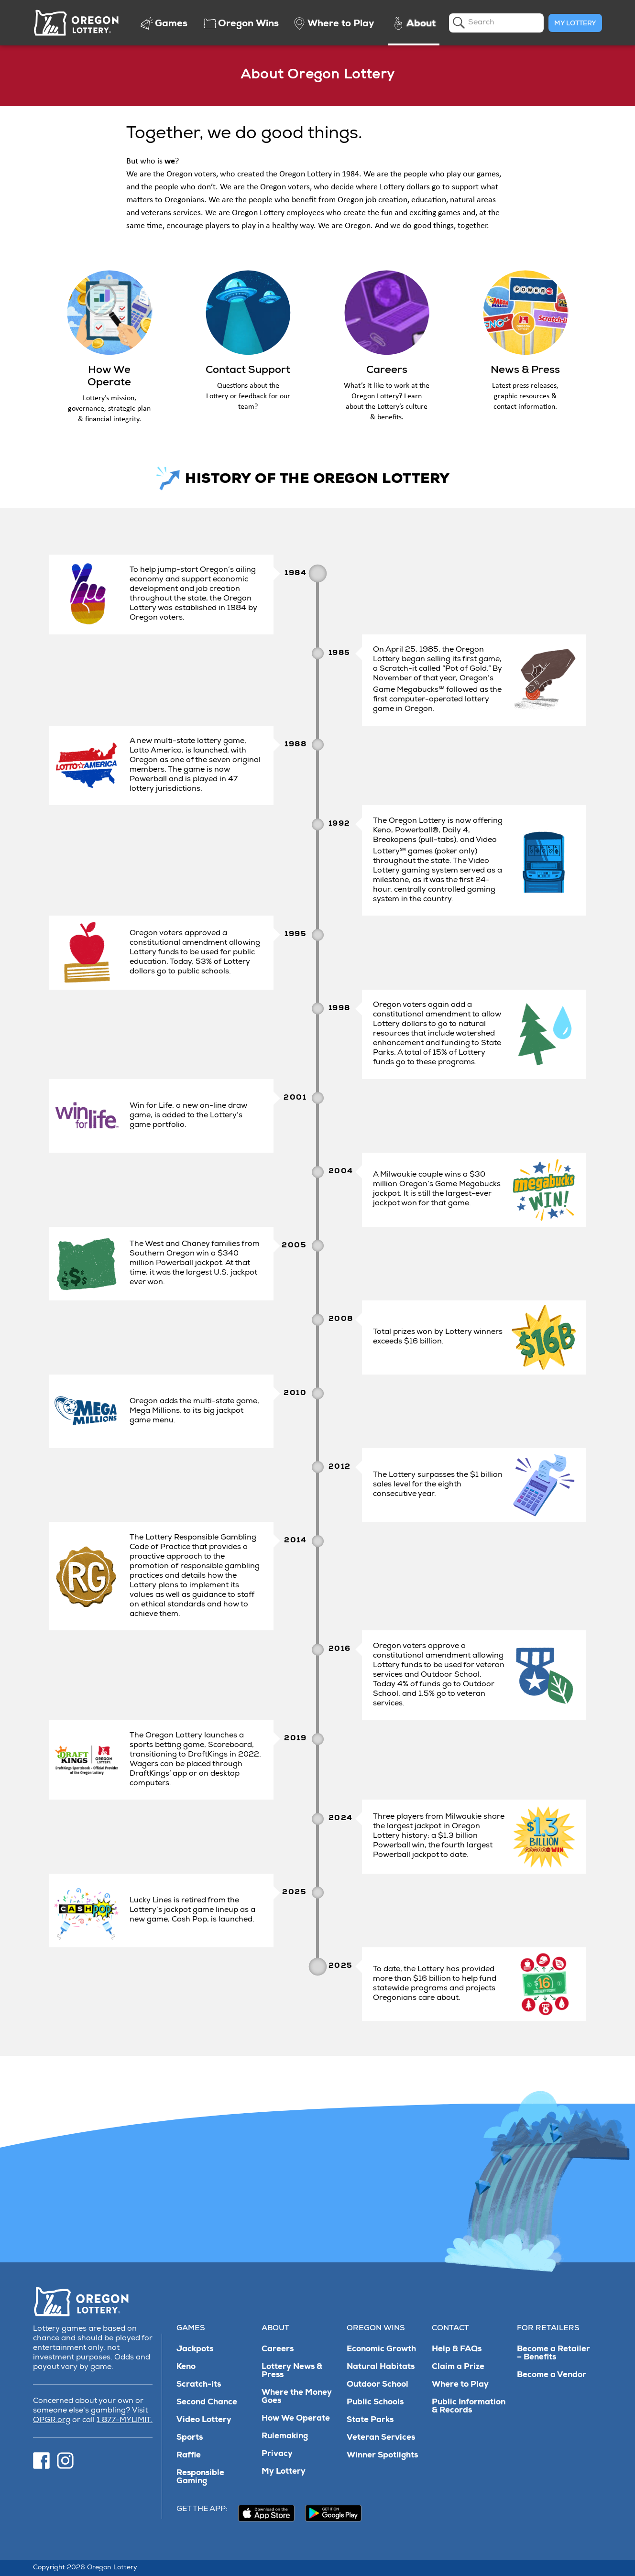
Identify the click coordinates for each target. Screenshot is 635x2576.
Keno (186, 2367)
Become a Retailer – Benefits (553, 2354)
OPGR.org (51, 2420)
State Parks (370, 2420)
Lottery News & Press (292, 2371)
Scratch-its (198, 2385)
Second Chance (206, 2403)
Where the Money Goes (297, 2397)
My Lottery (575, 24)
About (275, 2329)
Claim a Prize (458, 2367)
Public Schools (375, 2403)
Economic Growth (381, 2350)
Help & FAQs (457, 2350)
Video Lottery (203, 2420)
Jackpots (194, 2350)
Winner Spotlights (382, 2456)
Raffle (188, 2456)
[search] (496, 23)
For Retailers (548, 2329)
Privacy (277, 2454)
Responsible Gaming (200, 2477)
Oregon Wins (376, 2329)
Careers (278, 2350)
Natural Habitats (381, 2367)
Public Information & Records (468, 2407)
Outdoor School (377, 2385)
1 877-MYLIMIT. (125, 2420)
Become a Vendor (551, 2375)
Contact (450, 2329)
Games (190, 2329)
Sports (189, 2438)
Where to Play (460, 2385)
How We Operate (296, 2419)
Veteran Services (381, 2438)
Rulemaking (285, 2437)
